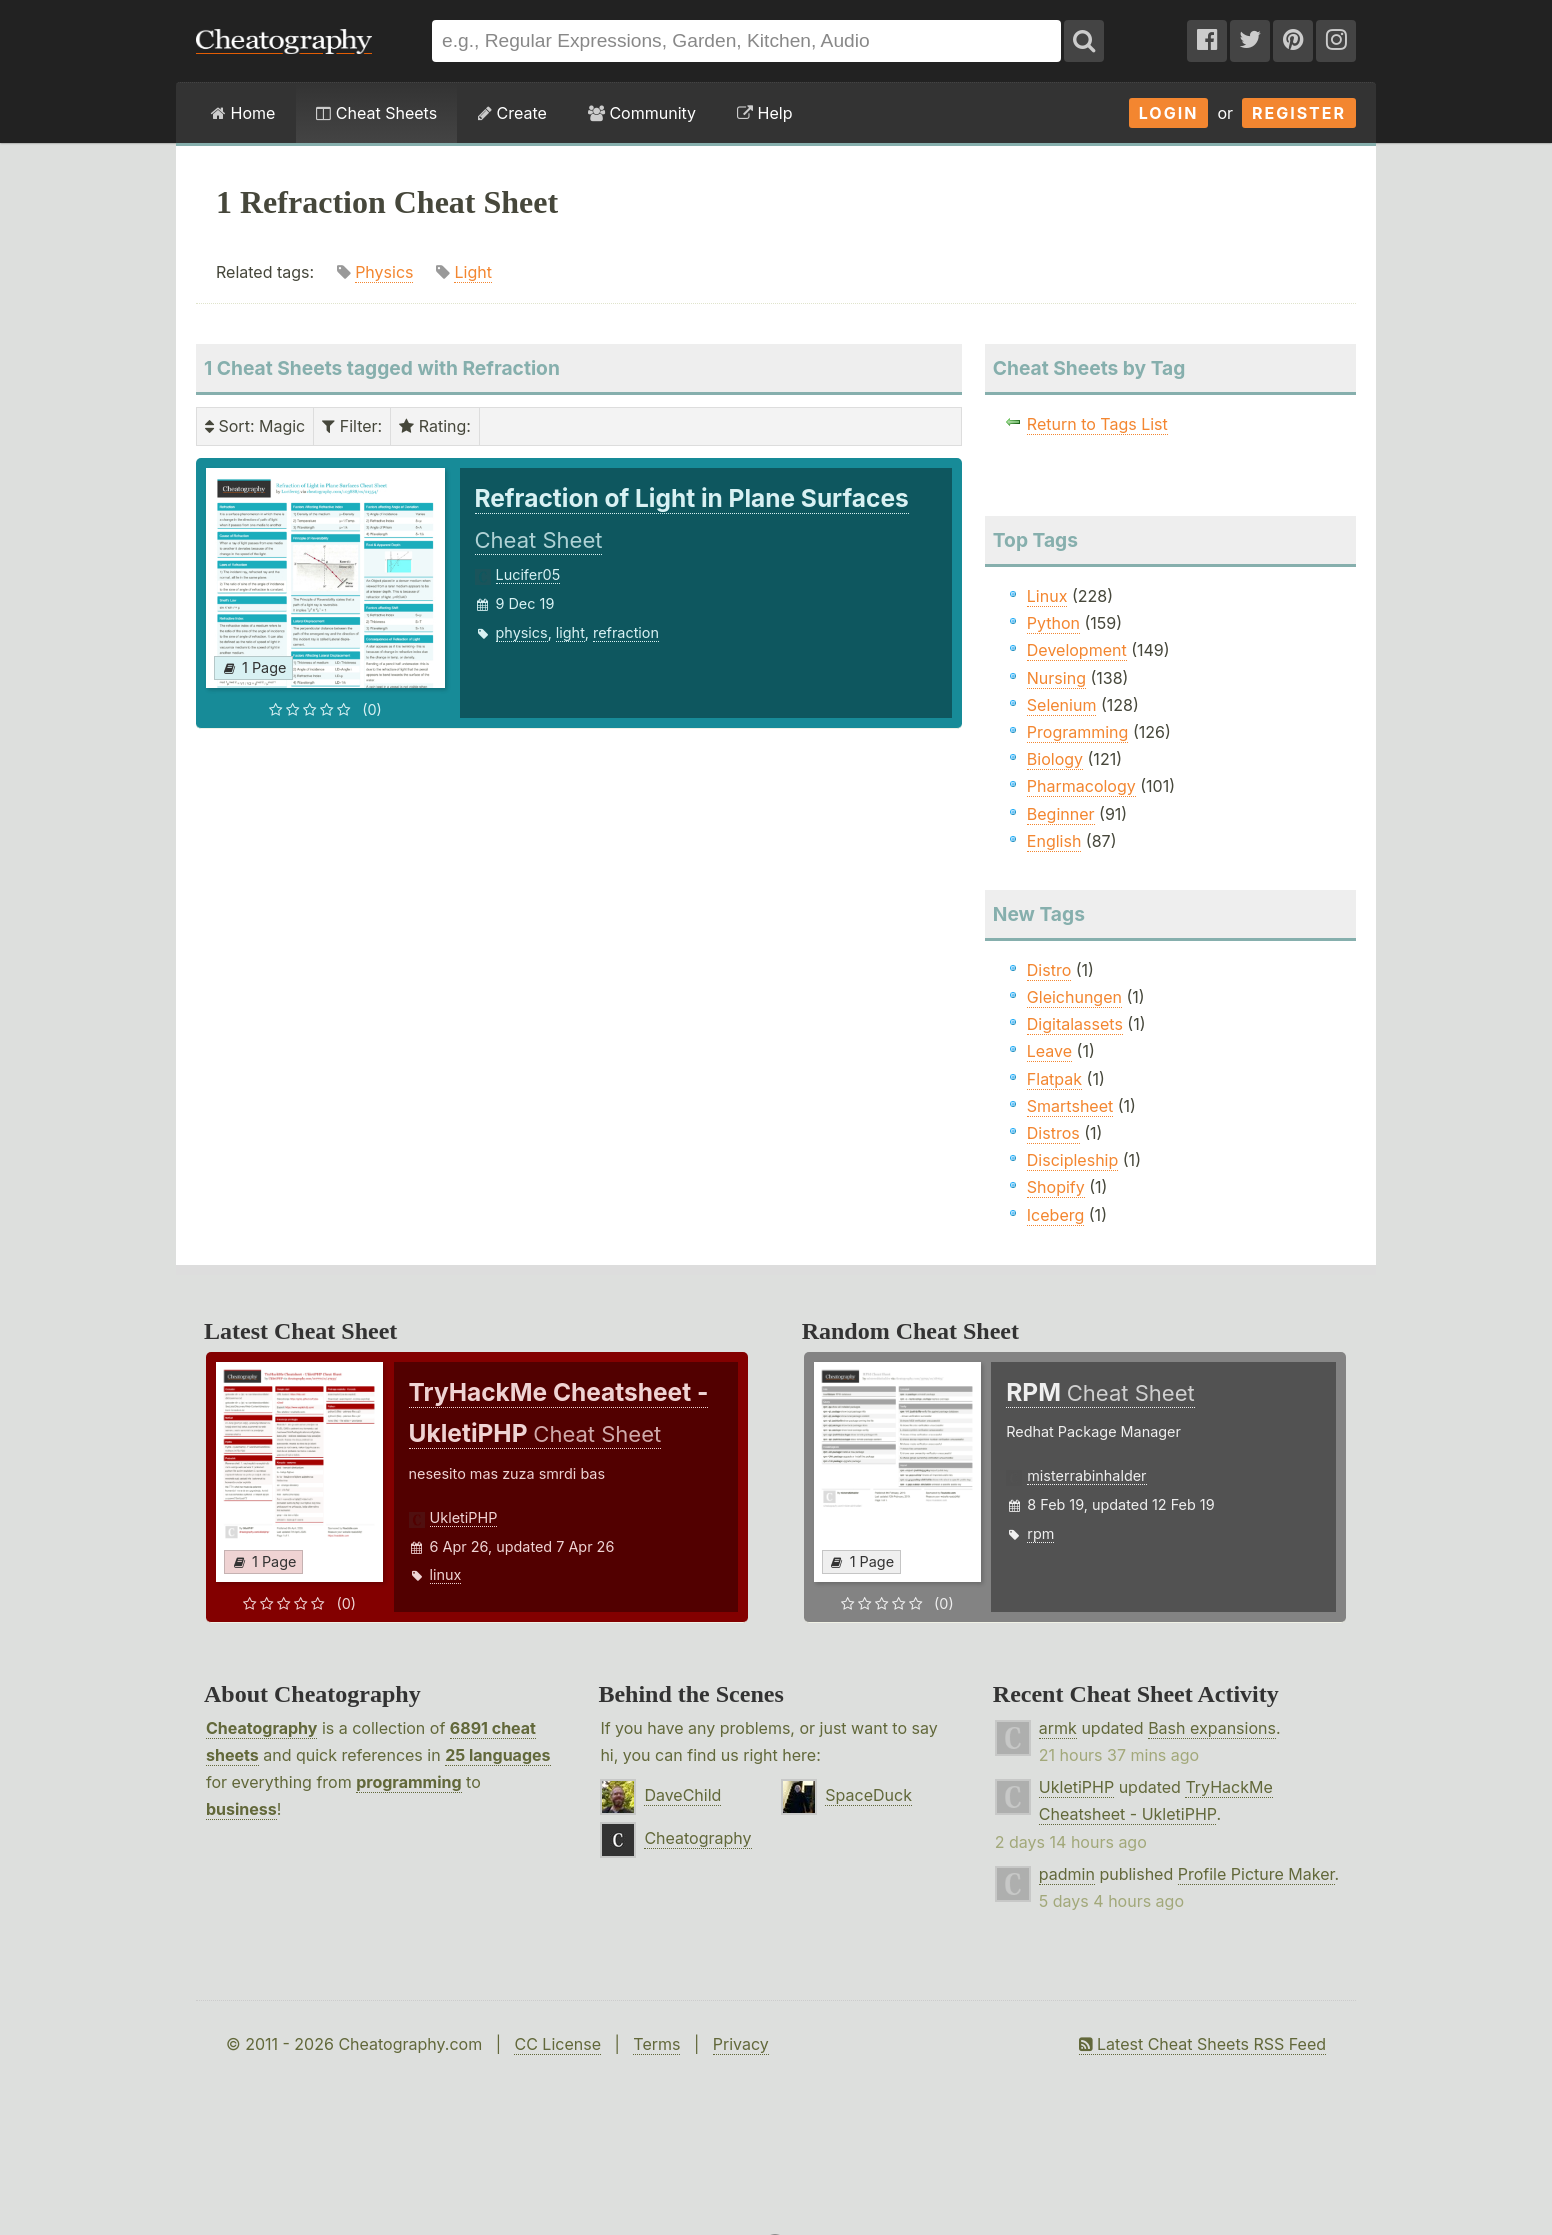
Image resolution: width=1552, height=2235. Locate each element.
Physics (384, 272)
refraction (626, 632)
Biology (1055, 759)
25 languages (497, 1755)
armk (1058, 1728)
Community (642, 113)
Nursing (1056, 678)
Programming (1078, 732)
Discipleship (1072, 1160)
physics (522, 632)
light (570, 632)
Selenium (1062, 705)
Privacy (741, 2044)
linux (446, 1574)
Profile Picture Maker (1256, 1874)
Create (512, 113)
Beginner (1061, 814)
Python (1053, 623)
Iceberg (1055, 1215)
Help (764, 113)
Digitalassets (1075, 1024)
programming (408, 1782)
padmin (1067, 1874)
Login (1169, 113)
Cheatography (261, 1728)
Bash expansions (1212, 1728)
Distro (1049, 970)
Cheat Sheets (376, 113)
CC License (557, 2044)
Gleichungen (1074, 997)
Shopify (1056, 1187)
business (241, 1809)
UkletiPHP (464, 1517)
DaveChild (682, 1795)
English (1054, 841)
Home (243, 113)
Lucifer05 (528, 574)
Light (472, 272)
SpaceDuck (868, 1795)
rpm (1040, 1533)
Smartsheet (1070, 1106)
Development (1077, 650)
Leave (1049, 1051)
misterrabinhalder (1086, 1475)
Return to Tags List (1097, 424)
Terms (656, 2044)
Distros (1053, 1133)
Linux (1047, 596)
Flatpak (1054, 1079)
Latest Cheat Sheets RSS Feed (1202, 2044)
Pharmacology (1081, 786)
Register (1299, 113)
